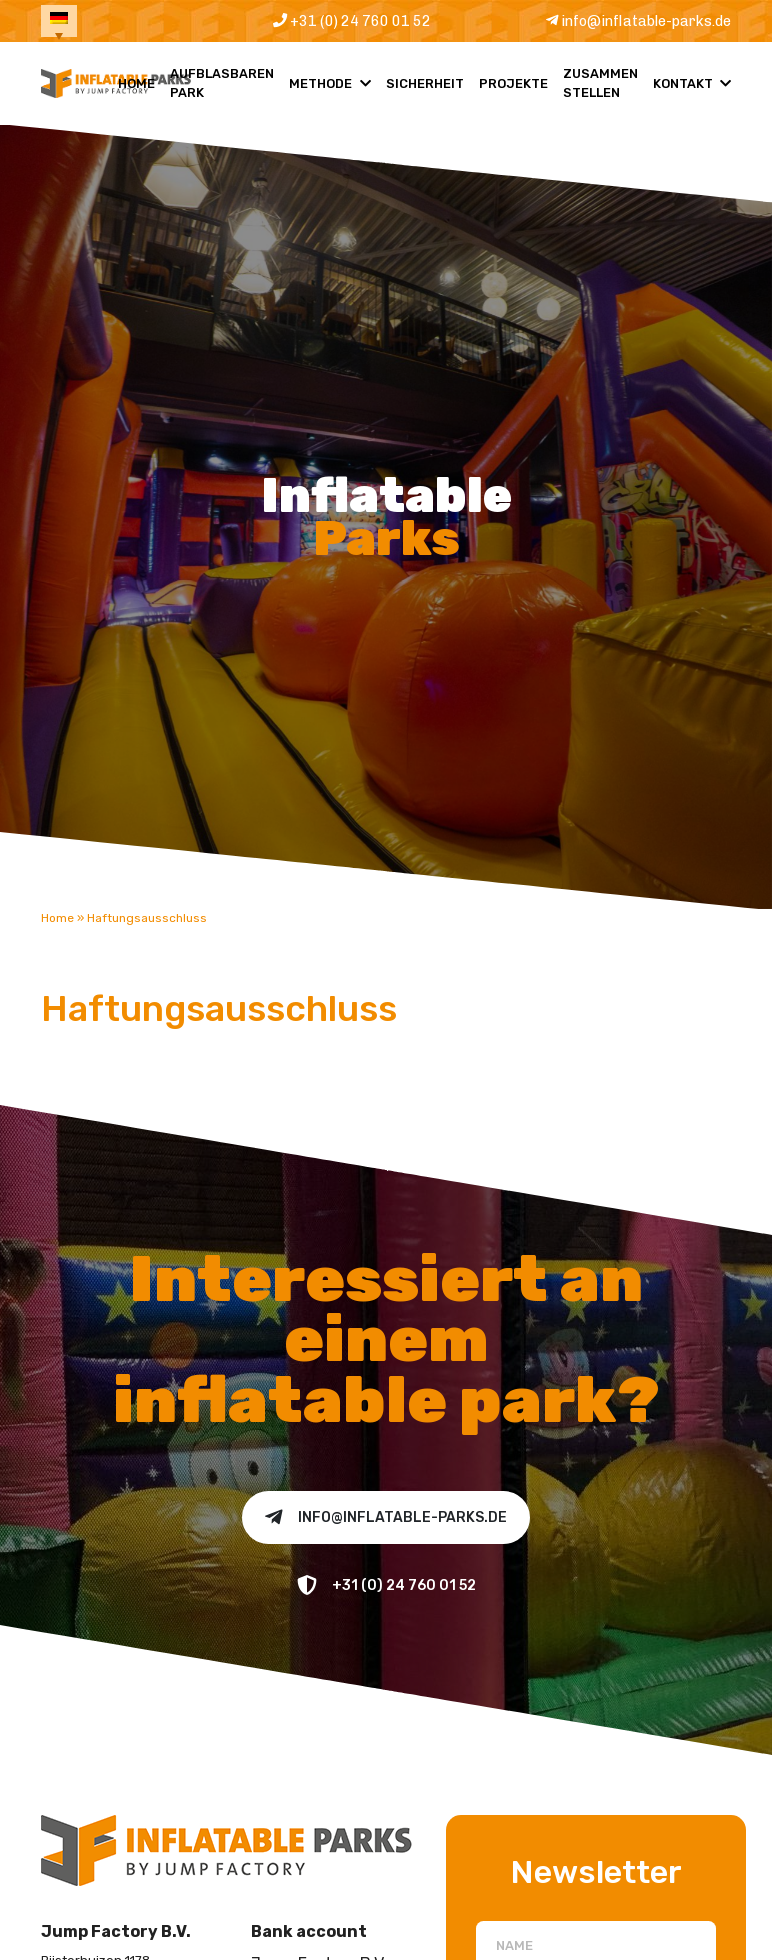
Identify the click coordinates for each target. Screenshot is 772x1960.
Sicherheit (425, 95)
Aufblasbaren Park (222, 95)
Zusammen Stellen (600, 95)
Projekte (513, 95)
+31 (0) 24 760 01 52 (341, 26)
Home (136, 95)
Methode (320, 95)
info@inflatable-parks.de (626, 26)
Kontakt (683, 95)
